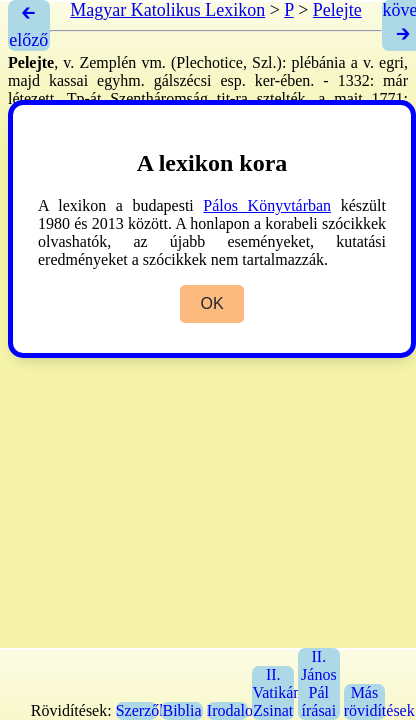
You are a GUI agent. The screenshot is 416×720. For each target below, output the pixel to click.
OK (211, 303)
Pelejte (337, 10)
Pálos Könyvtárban (267, 205)
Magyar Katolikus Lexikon (167, 10)
